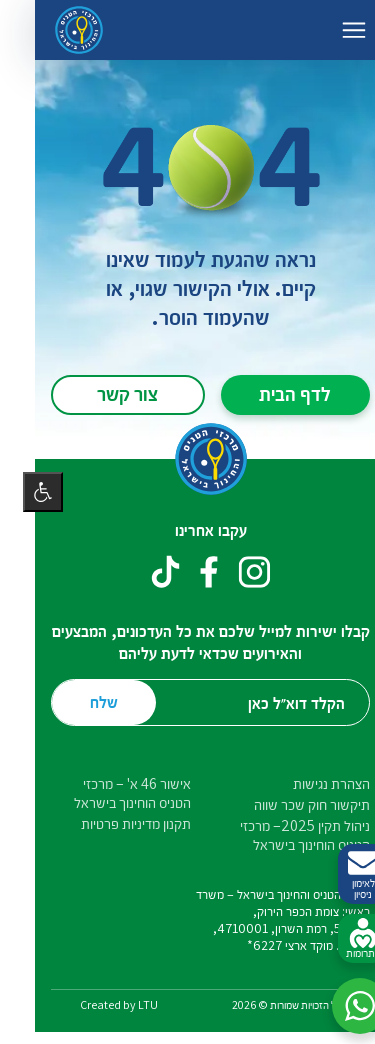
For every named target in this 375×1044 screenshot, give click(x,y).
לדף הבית (272, 393)
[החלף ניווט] (331, 30)
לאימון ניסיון (340, 874)
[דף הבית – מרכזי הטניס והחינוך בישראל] (56, 30)
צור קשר (104, 393)
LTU (125, 1004)
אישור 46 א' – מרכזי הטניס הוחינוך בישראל (109, 793)
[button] (337, 1006)
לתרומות (340, 939)
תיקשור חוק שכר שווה (289, 804)
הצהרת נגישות (308, 783)
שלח (81, 701)
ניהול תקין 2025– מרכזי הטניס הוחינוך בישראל (282, 835)
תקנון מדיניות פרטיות (113, 823)
